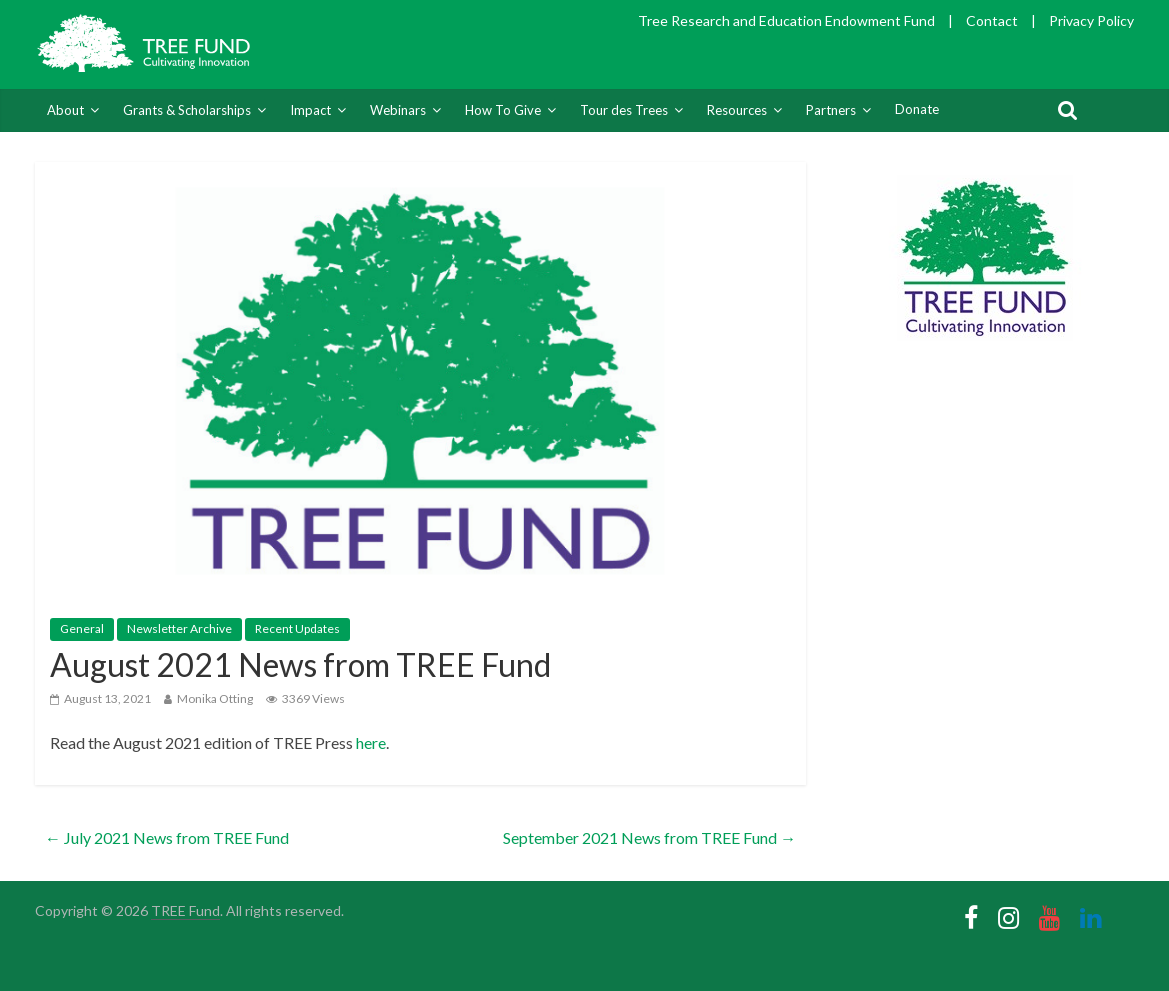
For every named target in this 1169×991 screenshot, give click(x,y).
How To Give (503, 110)
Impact (310, 110)
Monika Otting (215, 698)
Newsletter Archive (179, 628)
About (65, 110)
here (371, 742)
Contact (992, 20)
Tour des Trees (624, 110)
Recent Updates (297, 628)
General (82, 628)
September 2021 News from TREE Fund (649, 837)
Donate (917, 109)
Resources (737, 110)
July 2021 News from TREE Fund (167, 837)
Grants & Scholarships (187, 110)
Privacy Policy (1091, 20)
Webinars (398, 110)
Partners (831, 110)
